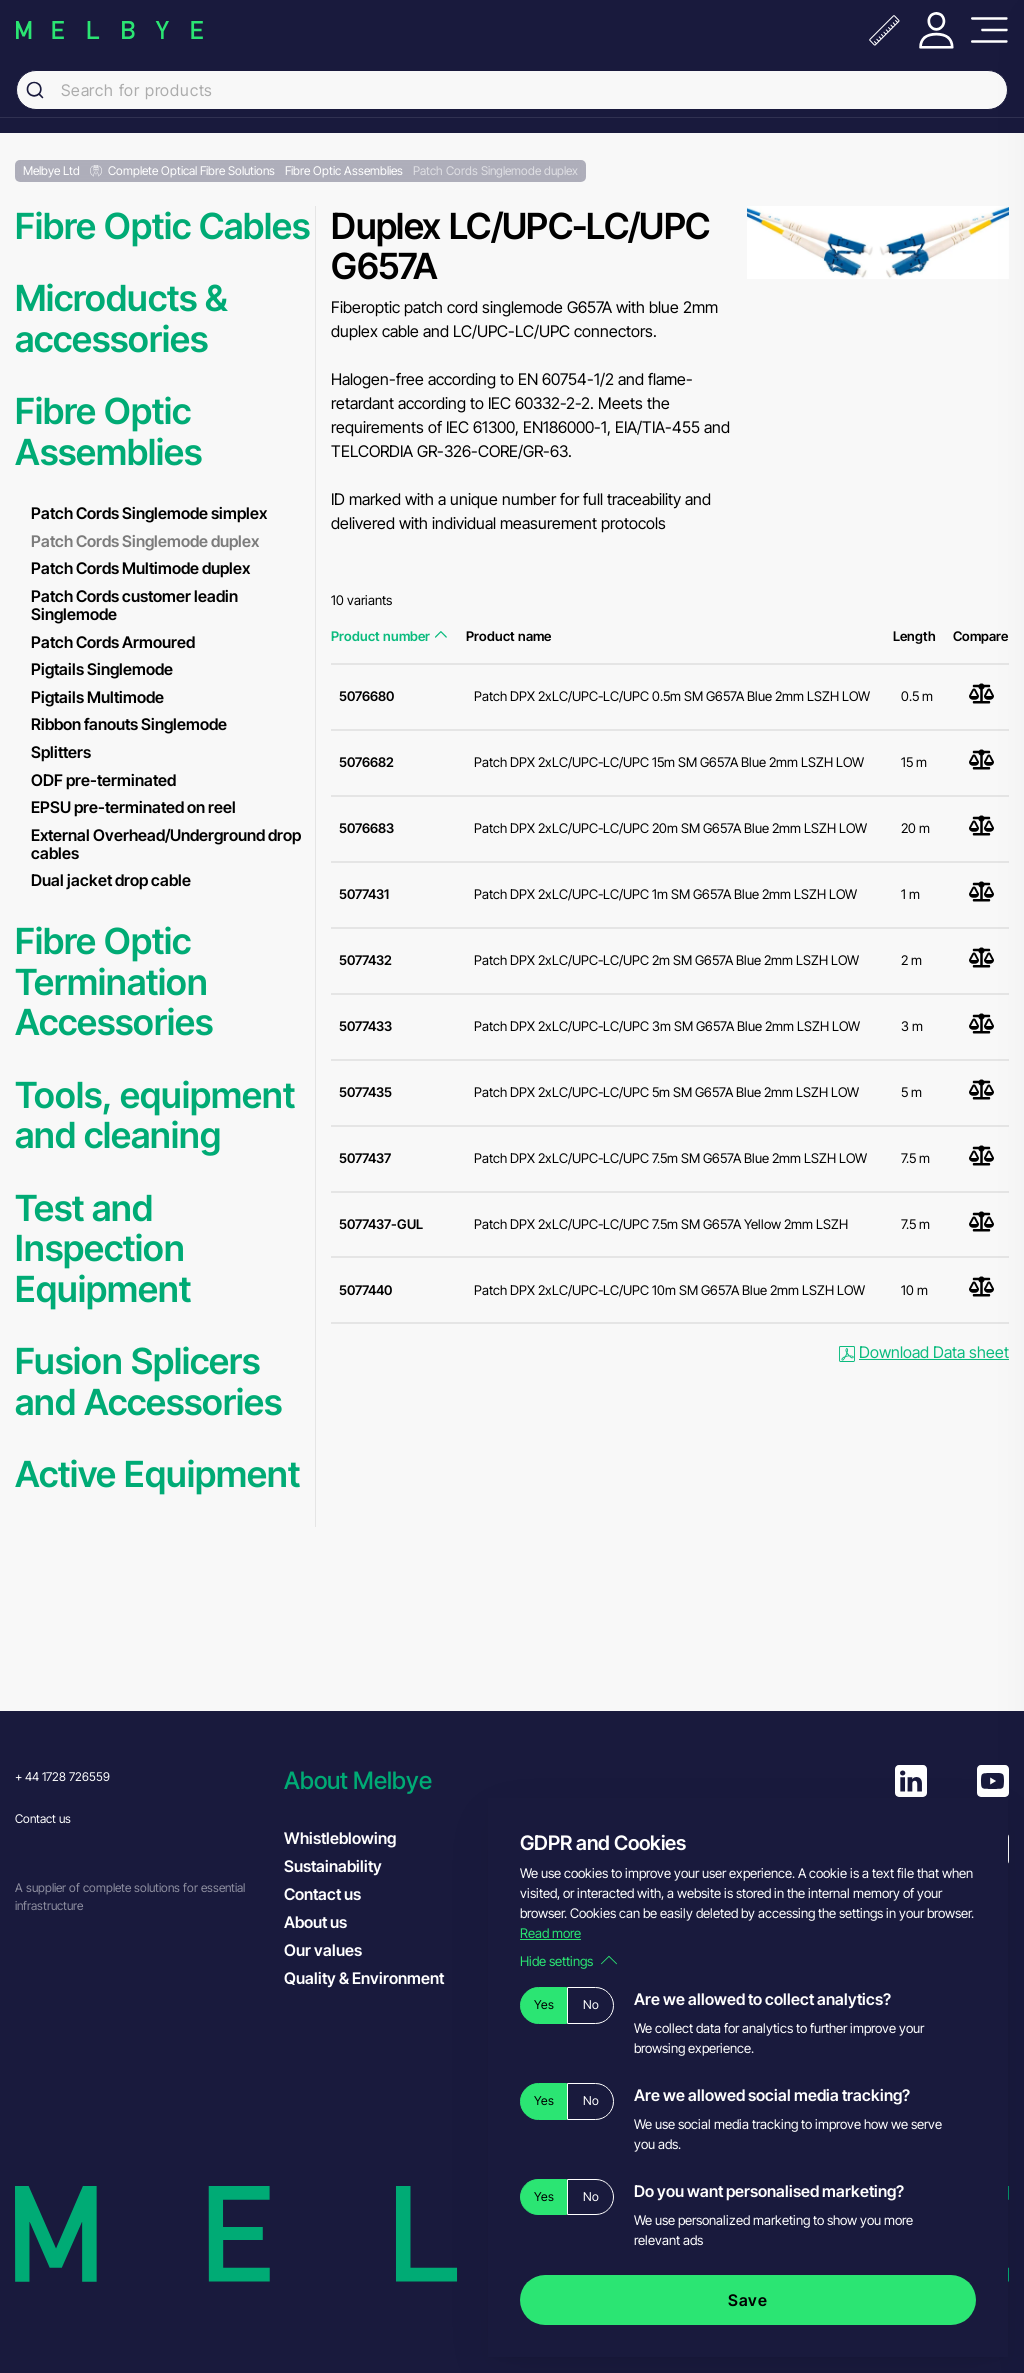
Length (914, 636)
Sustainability (333, 1866)
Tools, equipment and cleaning (155, 1115)
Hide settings (568, 1961)
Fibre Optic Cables (162, 226)
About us (315, 1922)
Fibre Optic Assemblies (108, 431)
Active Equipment (157, 1474)
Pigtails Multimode (97, 697)
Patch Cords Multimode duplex (140, 568)
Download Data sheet (924, 1352)
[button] (408, 1780)
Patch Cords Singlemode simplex (149, 513)
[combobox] (512, 90)
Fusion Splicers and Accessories (148, 1381)
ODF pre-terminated (103, 780)
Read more (550, 1933)
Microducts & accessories (121, 318)
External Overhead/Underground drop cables (166, 844)
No (591, 2004)
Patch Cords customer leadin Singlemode (134, 605)
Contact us (43, 1818)
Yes (544, 2004)
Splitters (61, 752)
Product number (389, 636)
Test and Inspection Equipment (103, 1249)
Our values (323, 1950)
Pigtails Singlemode (102, 669)
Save (748, 2300)
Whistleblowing (340, 1838)
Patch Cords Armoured (113, 642)
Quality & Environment (364, 1978)
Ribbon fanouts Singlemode (129, 724)
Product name (508, 636)
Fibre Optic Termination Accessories (114, 982)
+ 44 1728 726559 (62, 1776)
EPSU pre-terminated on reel (133, 807)
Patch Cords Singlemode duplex (145, 541)
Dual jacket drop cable (111, 880)
